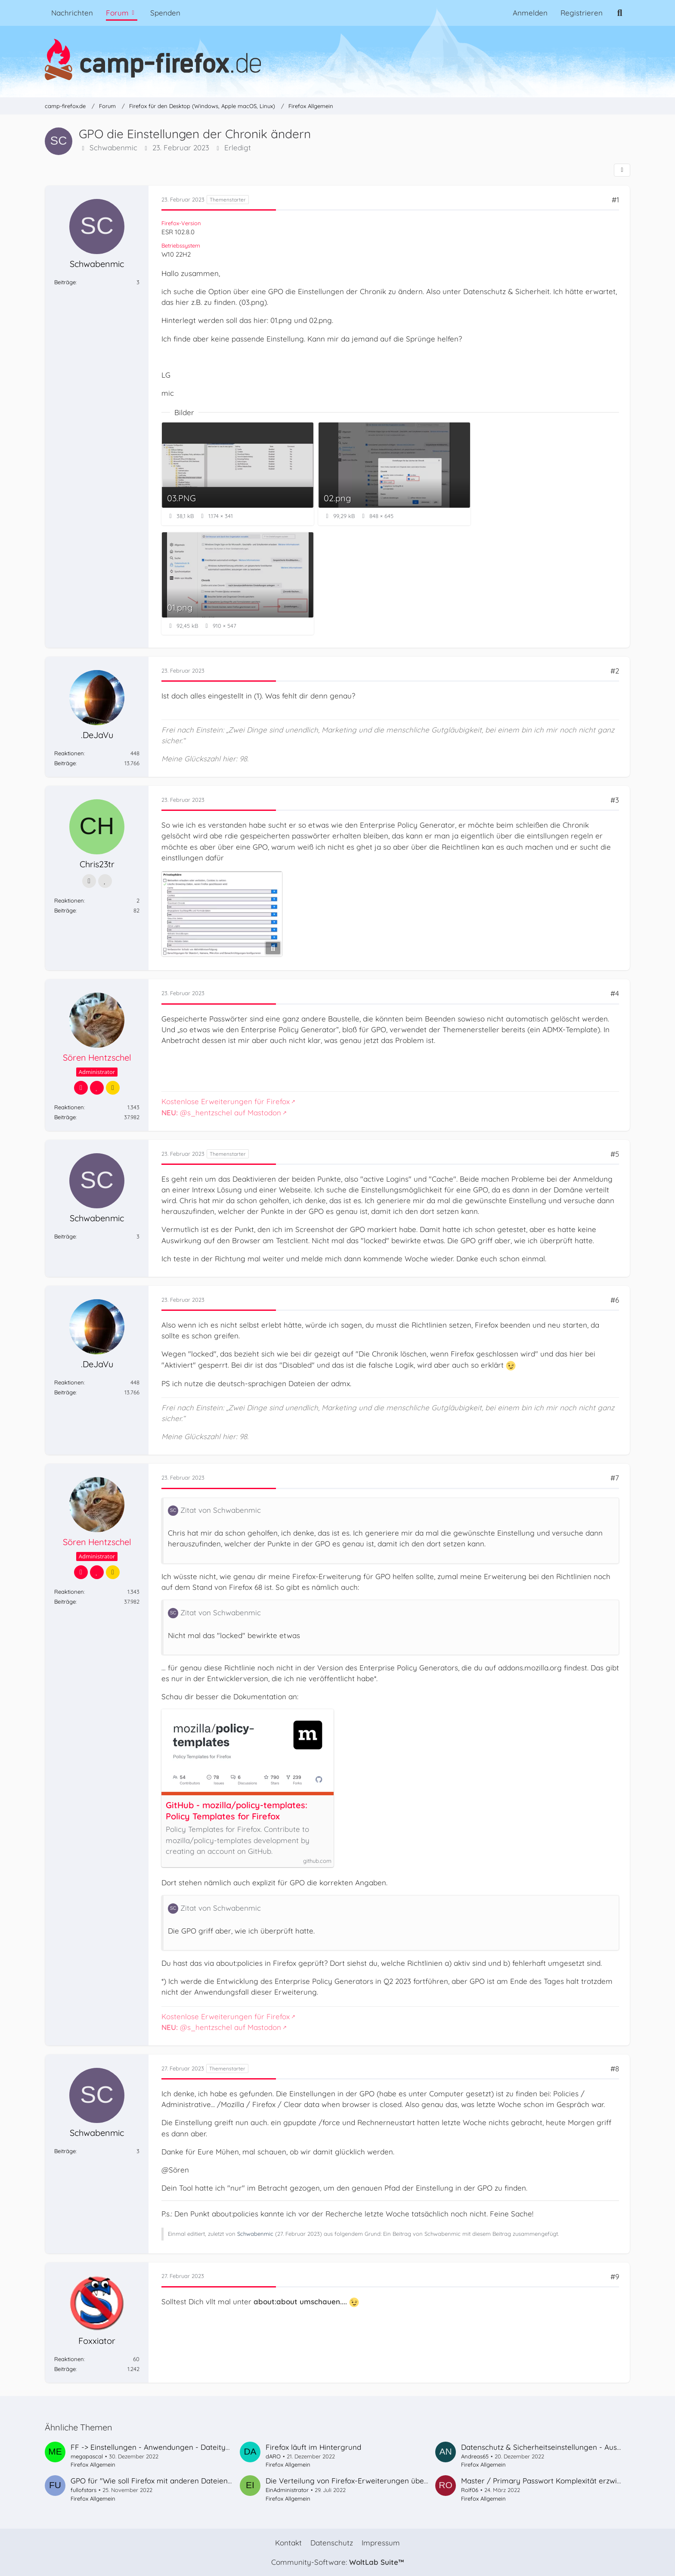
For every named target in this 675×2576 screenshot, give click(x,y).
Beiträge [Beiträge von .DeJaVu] (65, 763)
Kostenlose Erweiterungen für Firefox (225, 1101)
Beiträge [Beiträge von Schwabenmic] (65, 282)
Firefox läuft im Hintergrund (313, 2447)
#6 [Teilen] (614, 1299)
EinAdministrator (287, 2489)
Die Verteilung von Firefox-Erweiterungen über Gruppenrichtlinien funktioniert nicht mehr (420, 2480)
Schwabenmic (113, 147)
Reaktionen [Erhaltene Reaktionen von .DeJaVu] (69, 753)
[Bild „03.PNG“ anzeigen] (237, 474)
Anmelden (530, 12)
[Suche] (619, 13)
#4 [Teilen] (614, 993)
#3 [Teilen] (614, 799)
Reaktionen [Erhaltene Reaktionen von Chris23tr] (69, 900)
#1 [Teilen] (615, 199)
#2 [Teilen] (614, 670)
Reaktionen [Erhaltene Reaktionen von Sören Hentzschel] (69, 1107)
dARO (273, 2456)
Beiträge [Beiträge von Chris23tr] (65, 910)
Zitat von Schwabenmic (220, 1510)
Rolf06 (469, 2489)
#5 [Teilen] (614, 1153)
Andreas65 (475, 2456)
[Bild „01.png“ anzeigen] (237, 583)
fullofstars (83, 2489)
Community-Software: (337, 2562)
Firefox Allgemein (93, 2464)
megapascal (87, 2456)
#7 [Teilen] (614, 1478)
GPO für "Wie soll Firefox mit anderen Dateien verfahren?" (170, 2480)
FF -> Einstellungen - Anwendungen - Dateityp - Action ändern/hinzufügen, (200, 2447)
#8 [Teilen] (614, 2068)
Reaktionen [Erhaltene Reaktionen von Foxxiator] (69, 2359)
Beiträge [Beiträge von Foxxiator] (65, 2368)
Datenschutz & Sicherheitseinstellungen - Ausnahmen (553, 2447)
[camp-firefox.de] (337, 59)
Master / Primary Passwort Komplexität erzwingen (548, 2480)
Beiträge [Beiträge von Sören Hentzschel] (65, 1117)
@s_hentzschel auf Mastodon (221, 1112)
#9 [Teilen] (614, 2276)
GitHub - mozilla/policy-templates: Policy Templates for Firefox (236, 1811)
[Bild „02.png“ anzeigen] (394, 474)
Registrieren (581, 12)
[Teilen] (622, 170)
